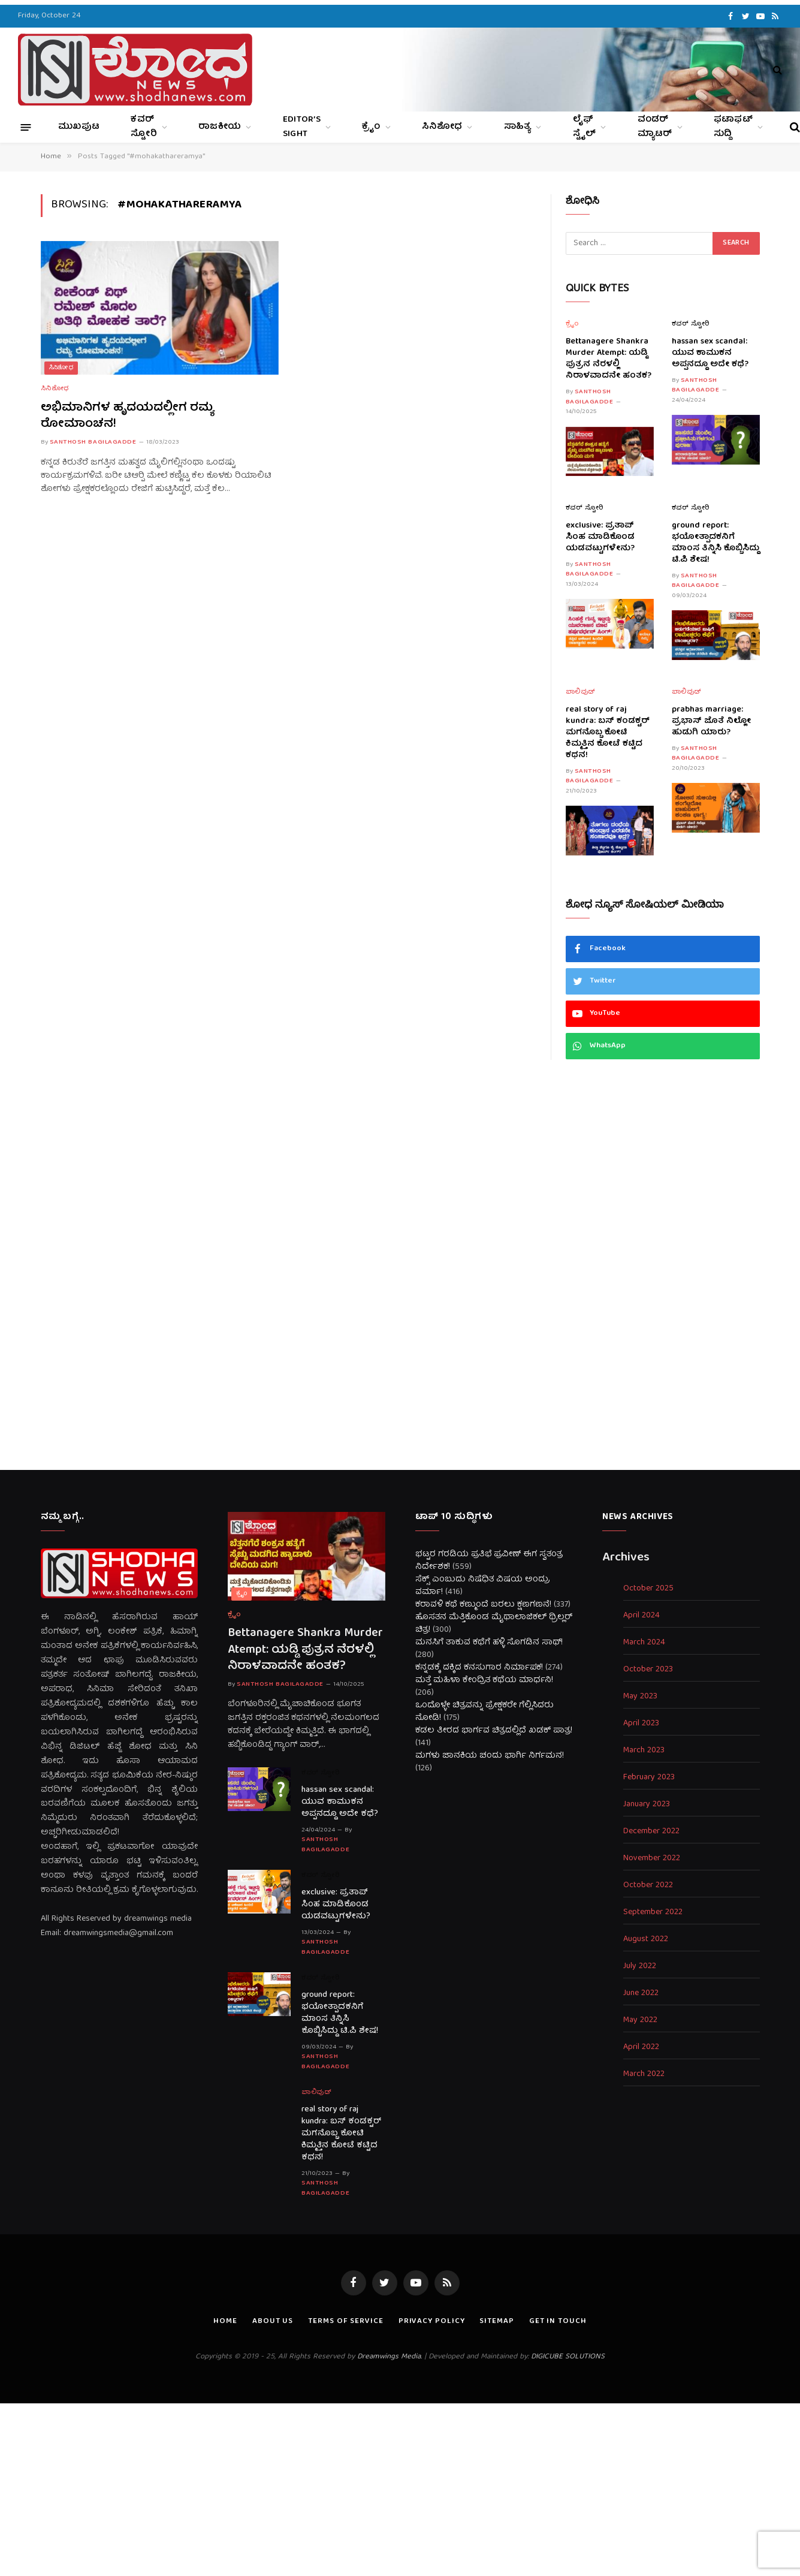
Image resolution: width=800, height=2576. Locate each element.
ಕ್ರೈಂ (371, 127)
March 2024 (644, 1643)
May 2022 (640, 2020)
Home (225, 2321)
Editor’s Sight (302, 127)
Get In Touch (558, 2321)
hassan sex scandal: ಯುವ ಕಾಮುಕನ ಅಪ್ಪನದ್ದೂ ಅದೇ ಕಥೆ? (710, 353)
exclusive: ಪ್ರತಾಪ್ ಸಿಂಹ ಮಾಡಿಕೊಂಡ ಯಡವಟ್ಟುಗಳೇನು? (600, 537)
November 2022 (651, 1858)
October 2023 (648, 1670)
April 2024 (641, 1616)
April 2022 (641, 2047)
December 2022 (651, 1831)
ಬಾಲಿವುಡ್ (581, 693)
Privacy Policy (432, 2321)
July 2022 (639, 1966)
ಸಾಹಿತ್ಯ (518, 127)
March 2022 (644, 2074)
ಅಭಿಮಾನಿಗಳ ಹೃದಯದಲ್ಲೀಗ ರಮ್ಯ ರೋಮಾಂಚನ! (127, 416)
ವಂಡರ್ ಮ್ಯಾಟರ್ (655, 127)
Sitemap (496, 2321)
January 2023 (646, 1804)
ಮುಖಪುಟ (78, 127)
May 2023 (640, 1697)
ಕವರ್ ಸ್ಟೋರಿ (144, 127)
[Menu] (26, 126)
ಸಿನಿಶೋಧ (442, 127)
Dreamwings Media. (389, 2357)
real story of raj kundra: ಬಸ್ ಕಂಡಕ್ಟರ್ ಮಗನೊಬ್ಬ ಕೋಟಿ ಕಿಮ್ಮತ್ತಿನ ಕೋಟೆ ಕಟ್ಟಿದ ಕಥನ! (608, 732)
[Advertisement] (400, 1265)
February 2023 (649, 1777)
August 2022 (645, 1939)
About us (272, 2321)
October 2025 (648, 1589)
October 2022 (648, 1885)
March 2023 (644, 1751)
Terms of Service (346, 2321)
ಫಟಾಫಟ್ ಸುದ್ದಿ (733, 127)
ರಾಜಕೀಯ (219, 127)
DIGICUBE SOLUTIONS (568, 2357)
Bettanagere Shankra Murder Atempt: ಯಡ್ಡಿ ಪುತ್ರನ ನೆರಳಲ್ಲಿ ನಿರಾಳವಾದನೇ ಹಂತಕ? (608, 359)
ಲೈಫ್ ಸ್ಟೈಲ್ (584, 127)
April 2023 (641, 1724)
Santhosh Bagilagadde (93, 442)
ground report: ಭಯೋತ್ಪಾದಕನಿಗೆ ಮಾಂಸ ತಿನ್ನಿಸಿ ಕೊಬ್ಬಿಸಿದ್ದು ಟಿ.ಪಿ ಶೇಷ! (715, 543)
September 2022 (653, 1912)
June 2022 (641, 1993)
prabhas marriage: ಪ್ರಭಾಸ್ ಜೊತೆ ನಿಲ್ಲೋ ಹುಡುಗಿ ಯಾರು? (711, 721)
